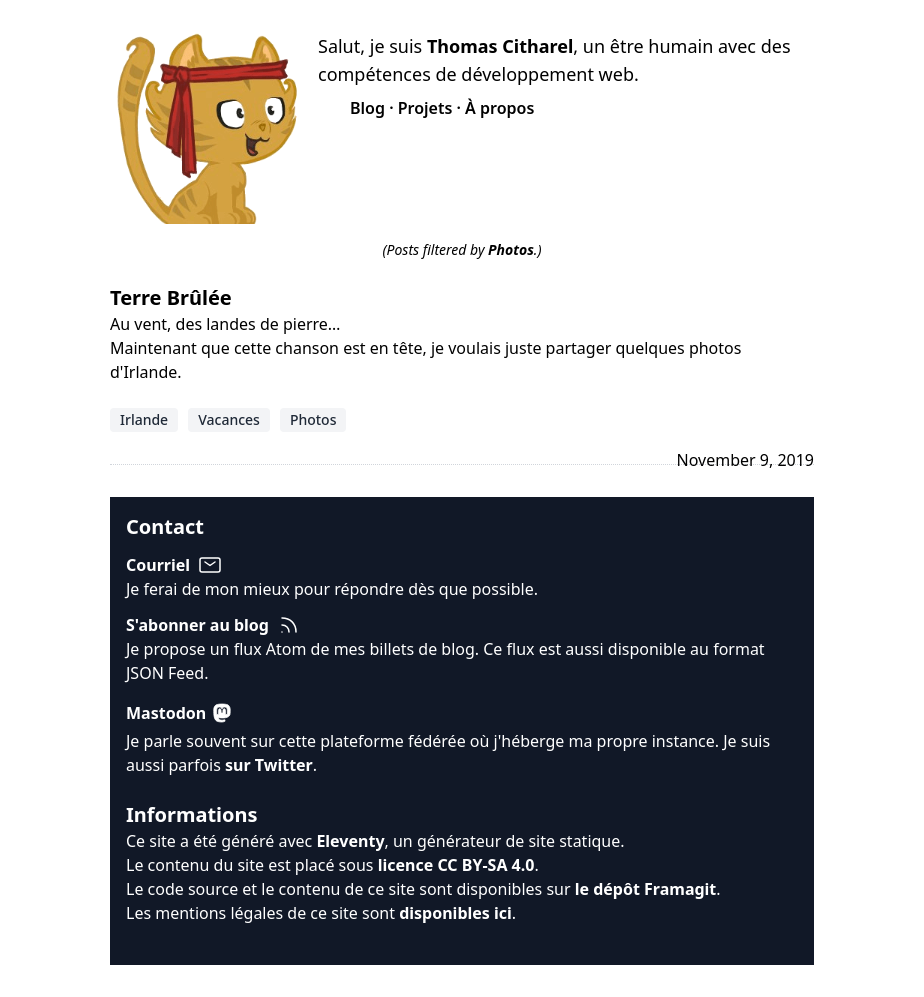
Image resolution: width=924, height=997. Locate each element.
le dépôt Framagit (646, 889)
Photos (313, 419)
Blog (367, 108)
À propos (499, 108)
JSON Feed (165, 673)
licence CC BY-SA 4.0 (456, 865)
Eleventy (350, 841)
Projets (425, 108)
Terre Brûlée (171, 297)
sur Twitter (269, 765)
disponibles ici (455, 913)
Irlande (144, 419)
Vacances (229, 419)
